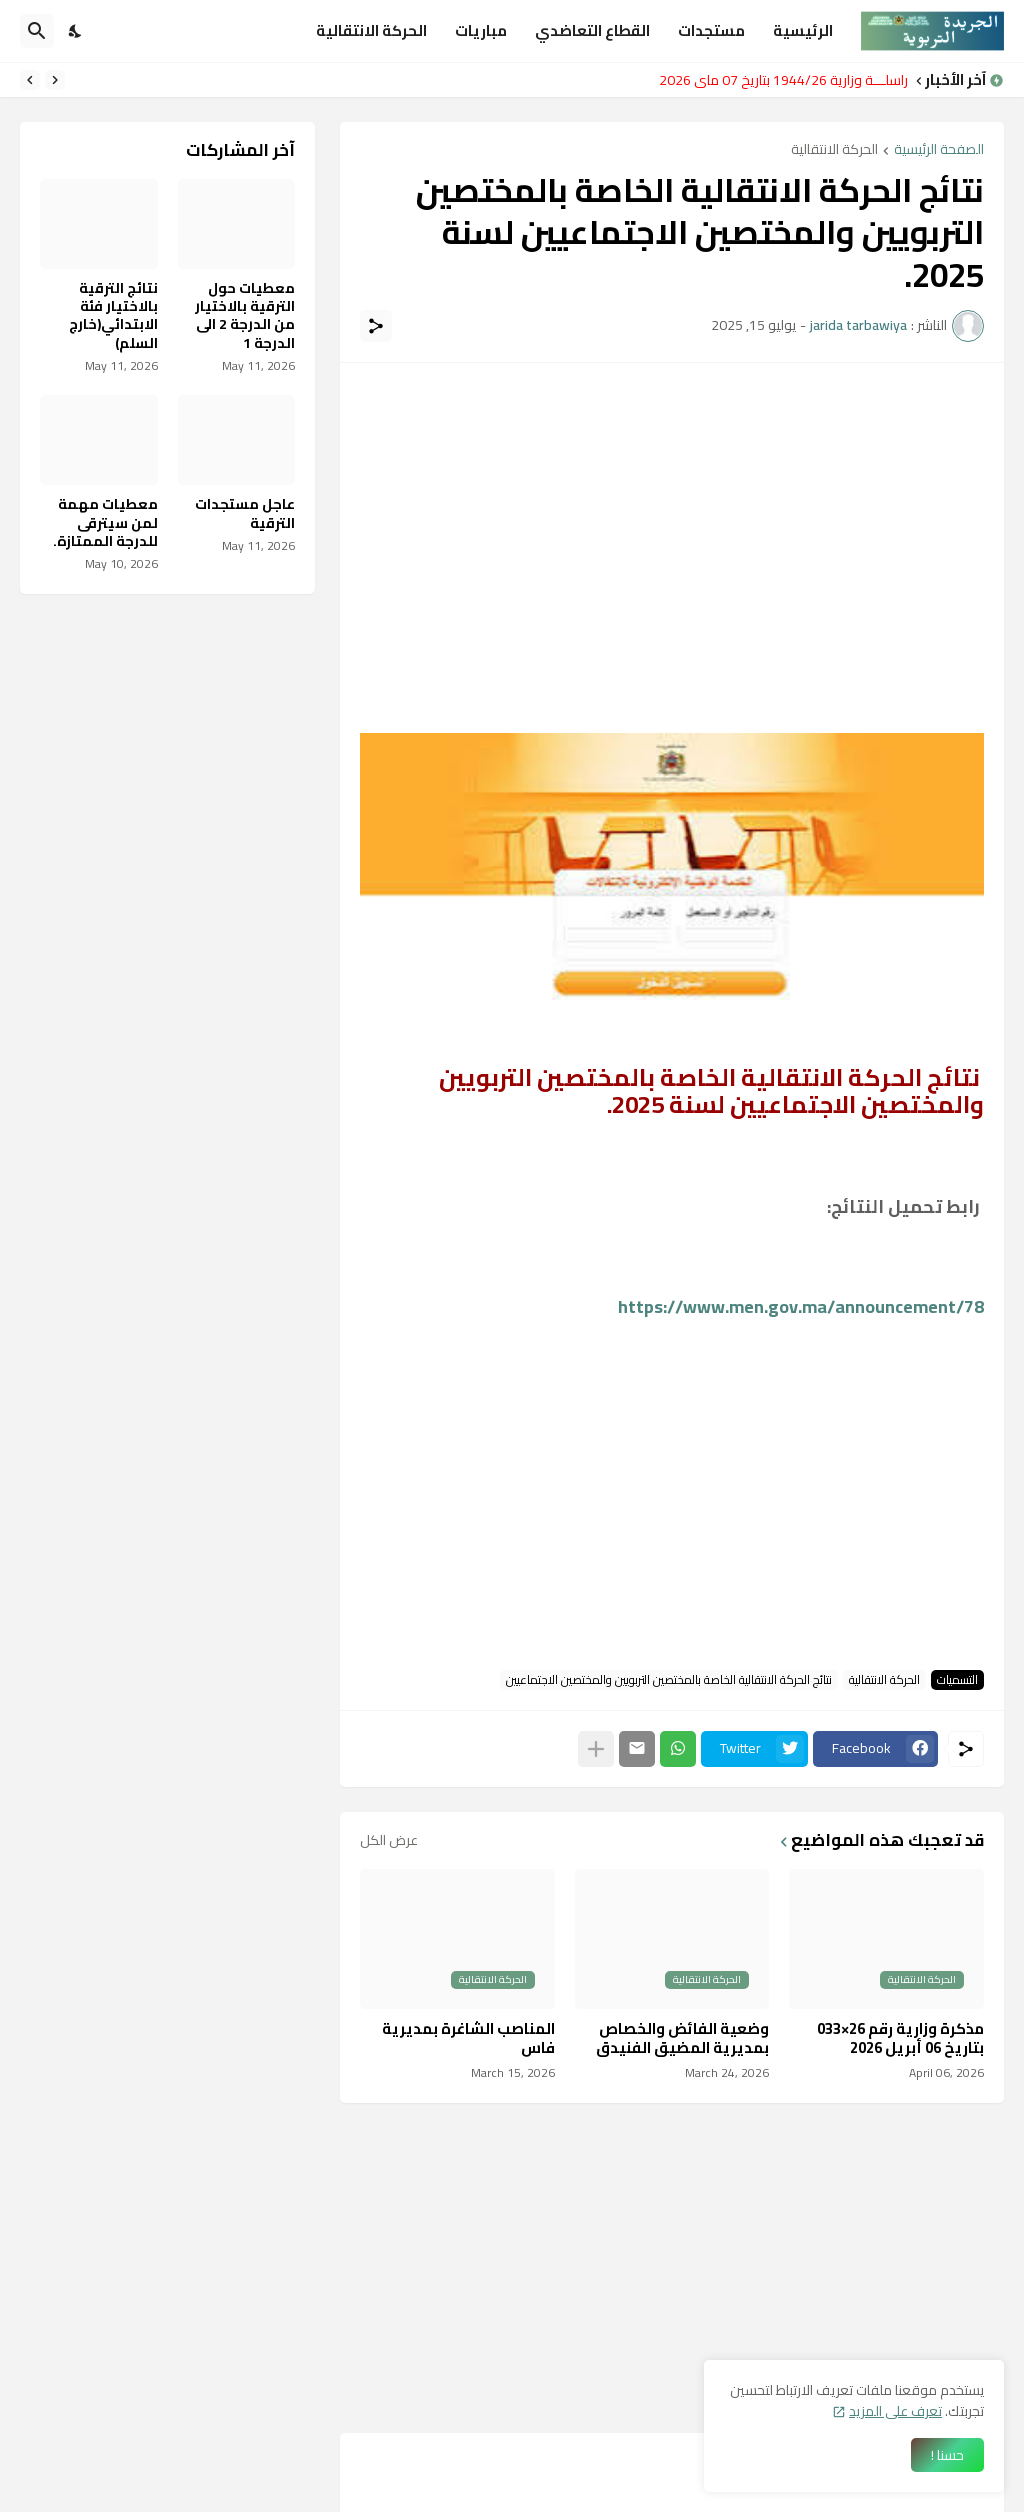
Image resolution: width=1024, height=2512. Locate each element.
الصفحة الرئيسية (939, 150)
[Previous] (55, 80)
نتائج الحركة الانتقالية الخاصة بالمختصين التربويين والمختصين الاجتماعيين (669, 1680)
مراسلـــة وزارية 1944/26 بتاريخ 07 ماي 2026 (778, 80)
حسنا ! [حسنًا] (947, 2455)
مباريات (481, 30)
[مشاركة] (376, 326)
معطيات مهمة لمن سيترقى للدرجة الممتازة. (105, 522)
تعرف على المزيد (895, 2411)
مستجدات (711, 30)
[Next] (30, 80)
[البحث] (37, 31)
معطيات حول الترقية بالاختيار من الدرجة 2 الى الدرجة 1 (245, 315)
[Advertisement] (672, 523)
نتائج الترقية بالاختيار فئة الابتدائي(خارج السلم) (113, 315)
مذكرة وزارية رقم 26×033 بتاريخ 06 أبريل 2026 (900, 2038)
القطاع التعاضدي (592, 30)
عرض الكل (389, 1840)
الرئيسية (803, 30)
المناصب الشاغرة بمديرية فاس (468, 2038)
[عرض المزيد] (596, 1749)
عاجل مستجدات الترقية (245, 513)
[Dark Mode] (76, 31)
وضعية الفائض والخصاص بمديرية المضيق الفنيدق (682, 2038)
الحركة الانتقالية (371, 30)
